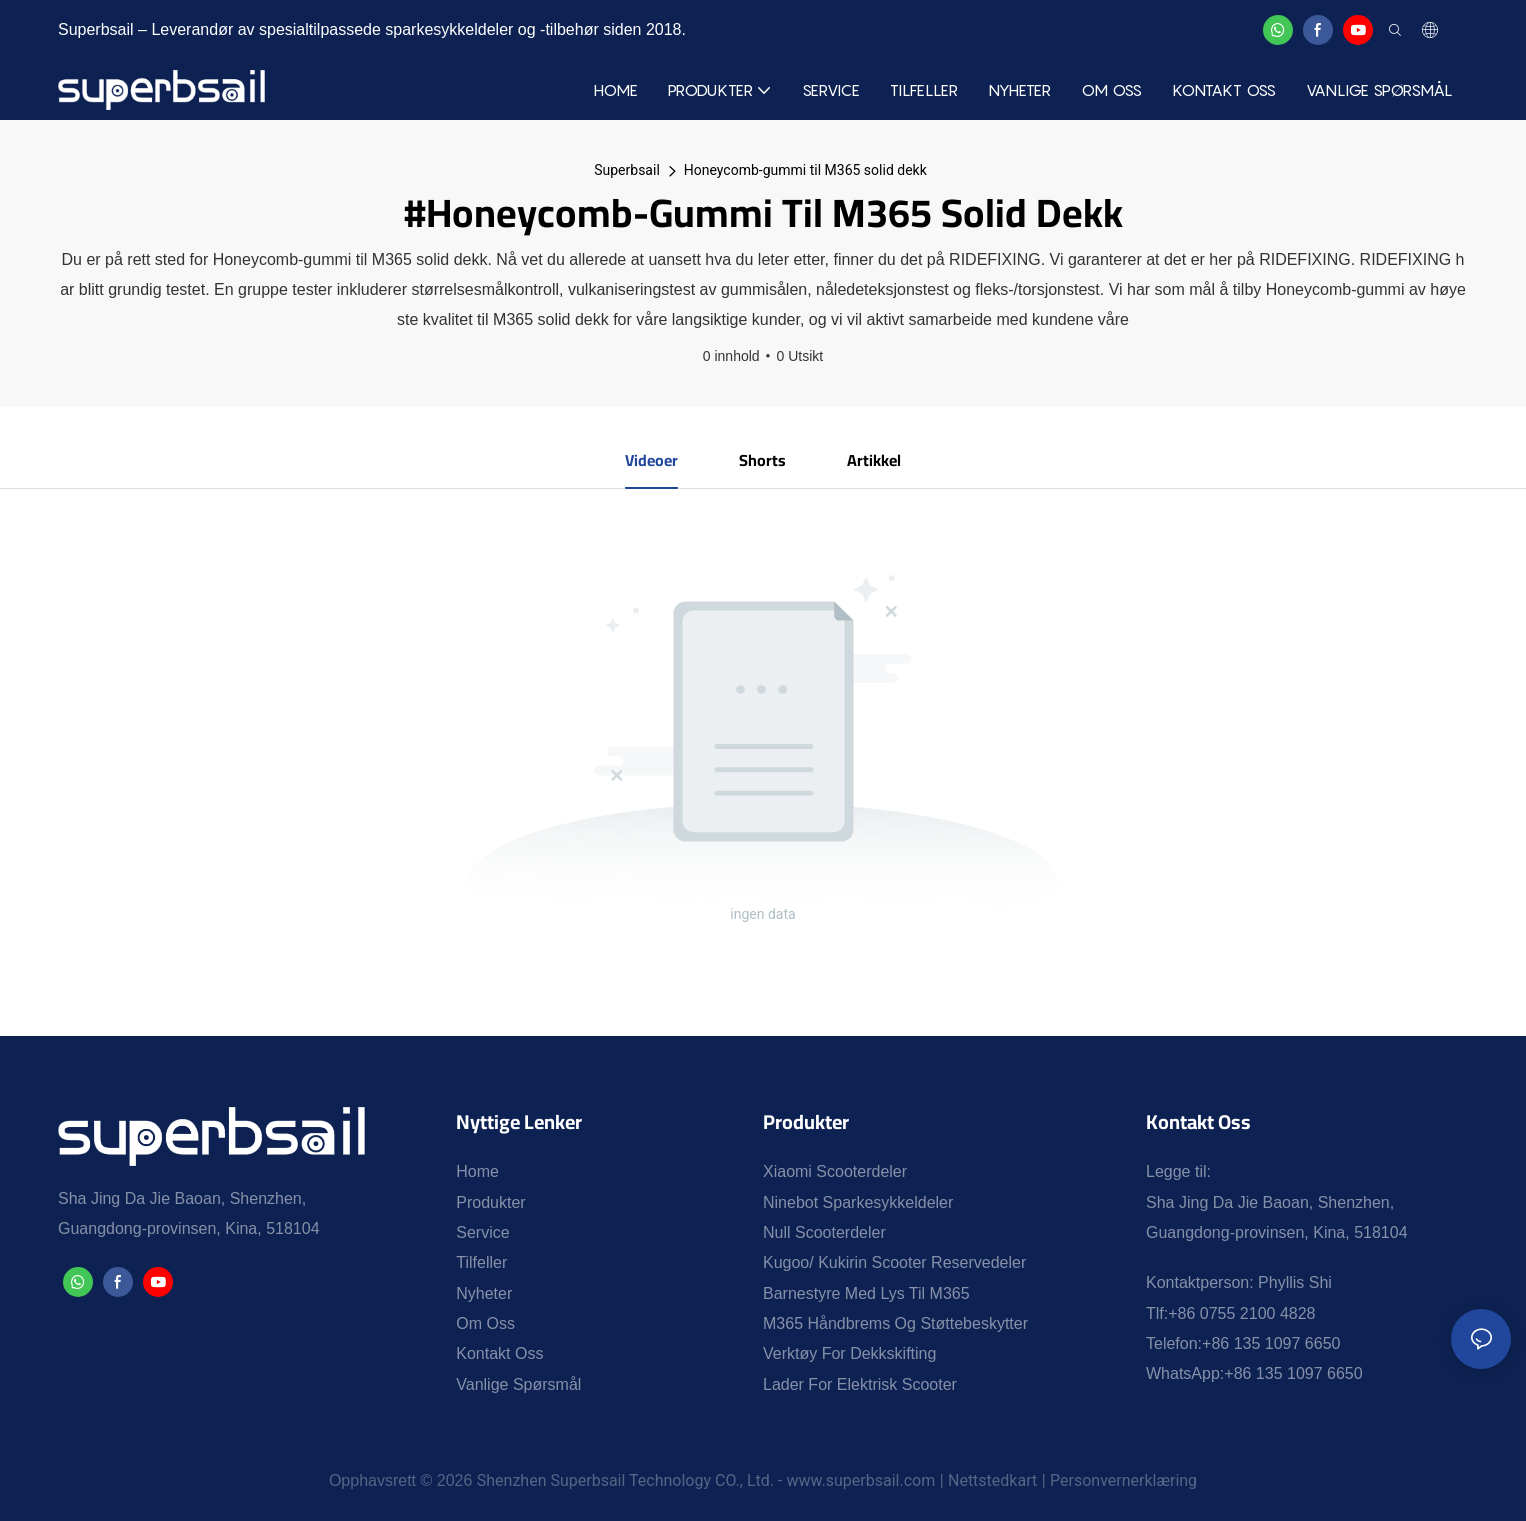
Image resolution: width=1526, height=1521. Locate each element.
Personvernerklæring (1123, 1480)
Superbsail (627, 170)
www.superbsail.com (860, 1480)
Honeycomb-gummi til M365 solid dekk (805, 170)
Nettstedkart (992, 1480)
